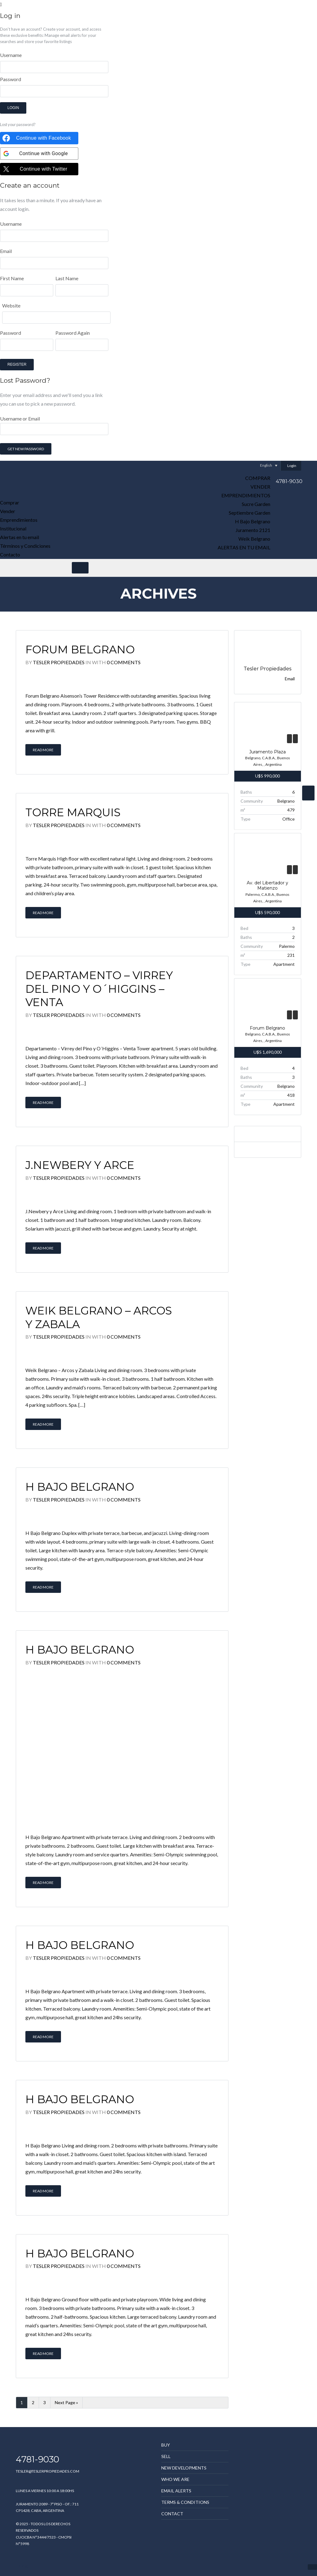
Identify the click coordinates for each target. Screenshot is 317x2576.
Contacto (10, 554)
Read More (43, 750)
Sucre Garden (256, 504)
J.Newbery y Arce (79, 1165)
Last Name (66, 278)
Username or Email (54, 435)
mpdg (22, 2565)
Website (11, 305)
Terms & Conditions (185, 2502)
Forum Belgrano (80, 649)
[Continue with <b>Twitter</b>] (39, 169)
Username (11, 55)
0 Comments (124, 662)
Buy (165, 2444)
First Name (12, 278)
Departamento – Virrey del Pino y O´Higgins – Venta (99, 989)
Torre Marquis (72, 812)
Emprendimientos (245, 495)
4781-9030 (289, 481)
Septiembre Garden (249, 513)
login (23, 209)
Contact (172, 2513)
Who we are (175, 2479)
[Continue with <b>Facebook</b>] (39, 138)
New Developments (183, 2467)
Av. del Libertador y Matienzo (267, 885)
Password (10, 79)
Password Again (72, 333)
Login (13, 108)
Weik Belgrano (254, 539)
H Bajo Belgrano (252, 521)
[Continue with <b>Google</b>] (39, 153)
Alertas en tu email (244, 547)
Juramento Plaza (267, 752)
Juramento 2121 (253, 530)
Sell (166, 2456)
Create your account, (62, 29)
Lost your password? (18, 124)
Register (16, 364)
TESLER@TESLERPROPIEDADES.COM (47, 2471)
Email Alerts (176, 2490)
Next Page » (66, 2402)
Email (6, 251)
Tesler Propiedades (59, 662)
